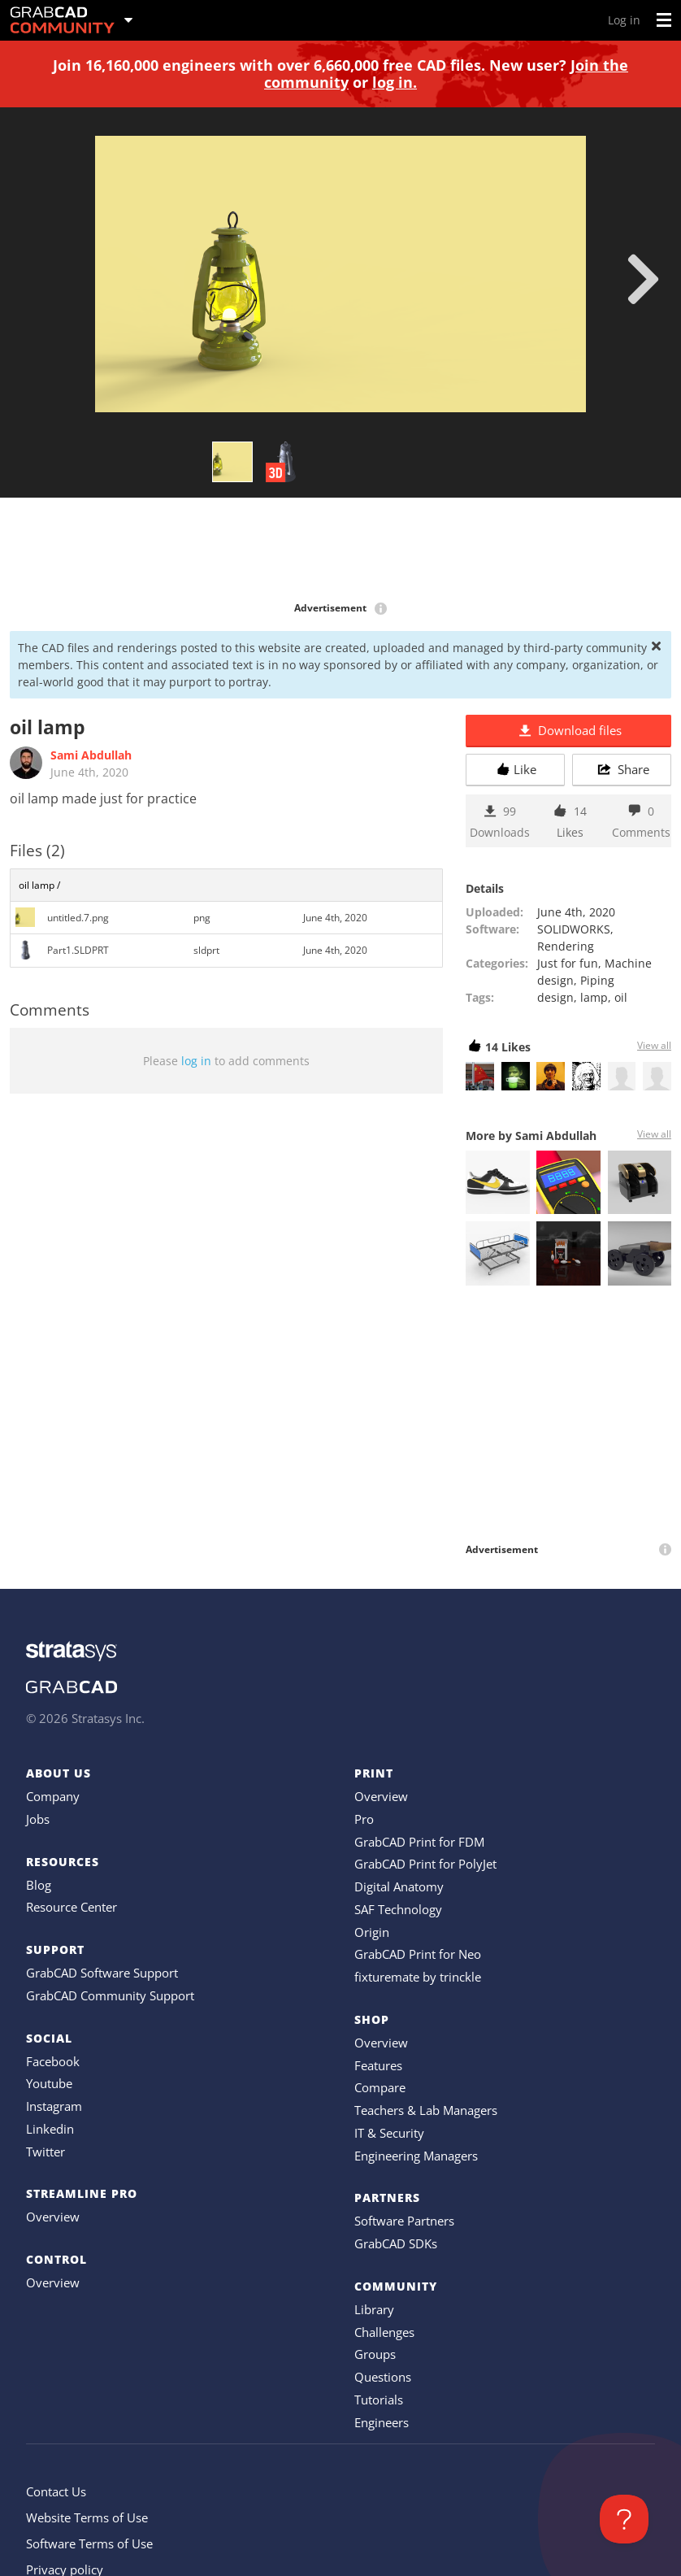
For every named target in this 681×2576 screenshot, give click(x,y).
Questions (382, 2377)
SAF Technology (398, 1909)
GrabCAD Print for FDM (419, 1842)
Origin (371, 1932)
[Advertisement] (340, 550)
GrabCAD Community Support (110, 1995)
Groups (375, 2354)
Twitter (45, 2151)
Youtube (49, 2083)
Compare (380, 2087)
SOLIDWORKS (573, 929)
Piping (597, 980)
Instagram (54, 2106)
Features (378, 2065)
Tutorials (378, 2399)
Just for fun (567, 963)
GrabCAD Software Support (102, 1973)
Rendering (565, 946)
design (555, 997)
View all (654, 1045)
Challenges (384, 2332)
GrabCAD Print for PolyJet (425, 1864)
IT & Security (389, 2133)
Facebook (53, 2061)
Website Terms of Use (87, 2517)
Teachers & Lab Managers (425, 2110)
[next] (643, 279)
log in (196, 1060)
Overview (53, 2216)
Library (374, 2309)
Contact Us (56, 2491)
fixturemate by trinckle (417, 1977)
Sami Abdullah (91, 755)
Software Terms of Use (89, 2543)
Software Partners (404, 2221)
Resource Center (71, 1907)
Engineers (381, 2422)
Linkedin (50, 2129)
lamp (594, 997)
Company (53, 1796)
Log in (624, 20)
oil (620, 997)
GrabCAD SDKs (395, 2243)
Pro (364, 1819)
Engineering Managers (416, 2155)
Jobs (38, 1819)
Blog (38, 1885)
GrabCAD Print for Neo (417, 1954)
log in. (394, 82)
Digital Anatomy (399, 1886)
